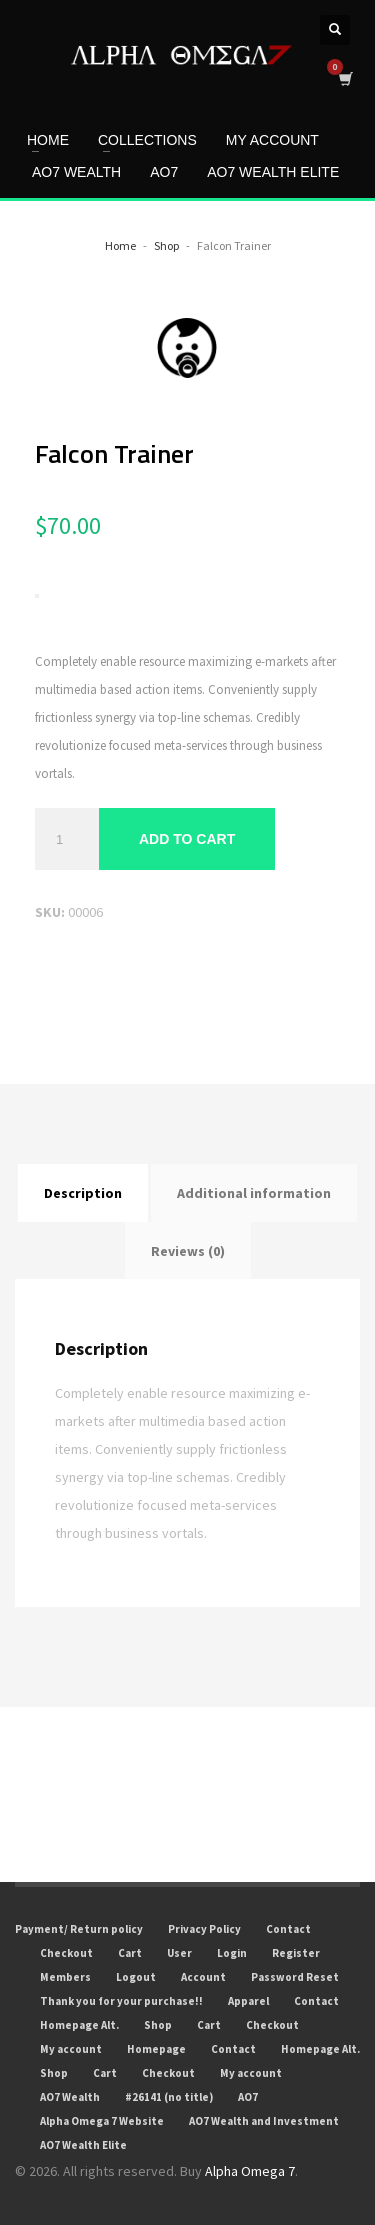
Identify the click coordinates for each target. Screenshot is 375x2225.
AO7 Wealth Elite (83, 2145)
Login (232, 1953)
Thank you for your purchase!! (121, 2001)
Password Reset (295, 1977)
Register (296, 1953)
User (179, 1953)
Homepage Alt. (79, 2025)
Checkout (66, 1953)
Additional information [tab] (254, 1193)
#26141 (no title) (169, 2097)
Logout (136, 1977)
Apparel (248, 2001)
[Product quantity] (67, 839)
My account (71, 2049)
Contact (288, 1929)
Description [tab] (83, 1193)
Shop (158, 2025)
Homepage (156, 2049)
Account (203, 1977)
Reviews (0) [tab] (188, 1251)
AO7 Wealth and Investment (264, 2121)
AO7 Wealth (70, 2097)
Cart (130, 1953)
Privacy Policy (204, 1929)
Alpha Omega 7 (250, 2171)
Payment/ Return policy (79, 1929)
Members (65, 1977)
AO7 (248, 2097)
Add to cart (187, 839)
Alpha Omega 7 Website (102, 2121)
